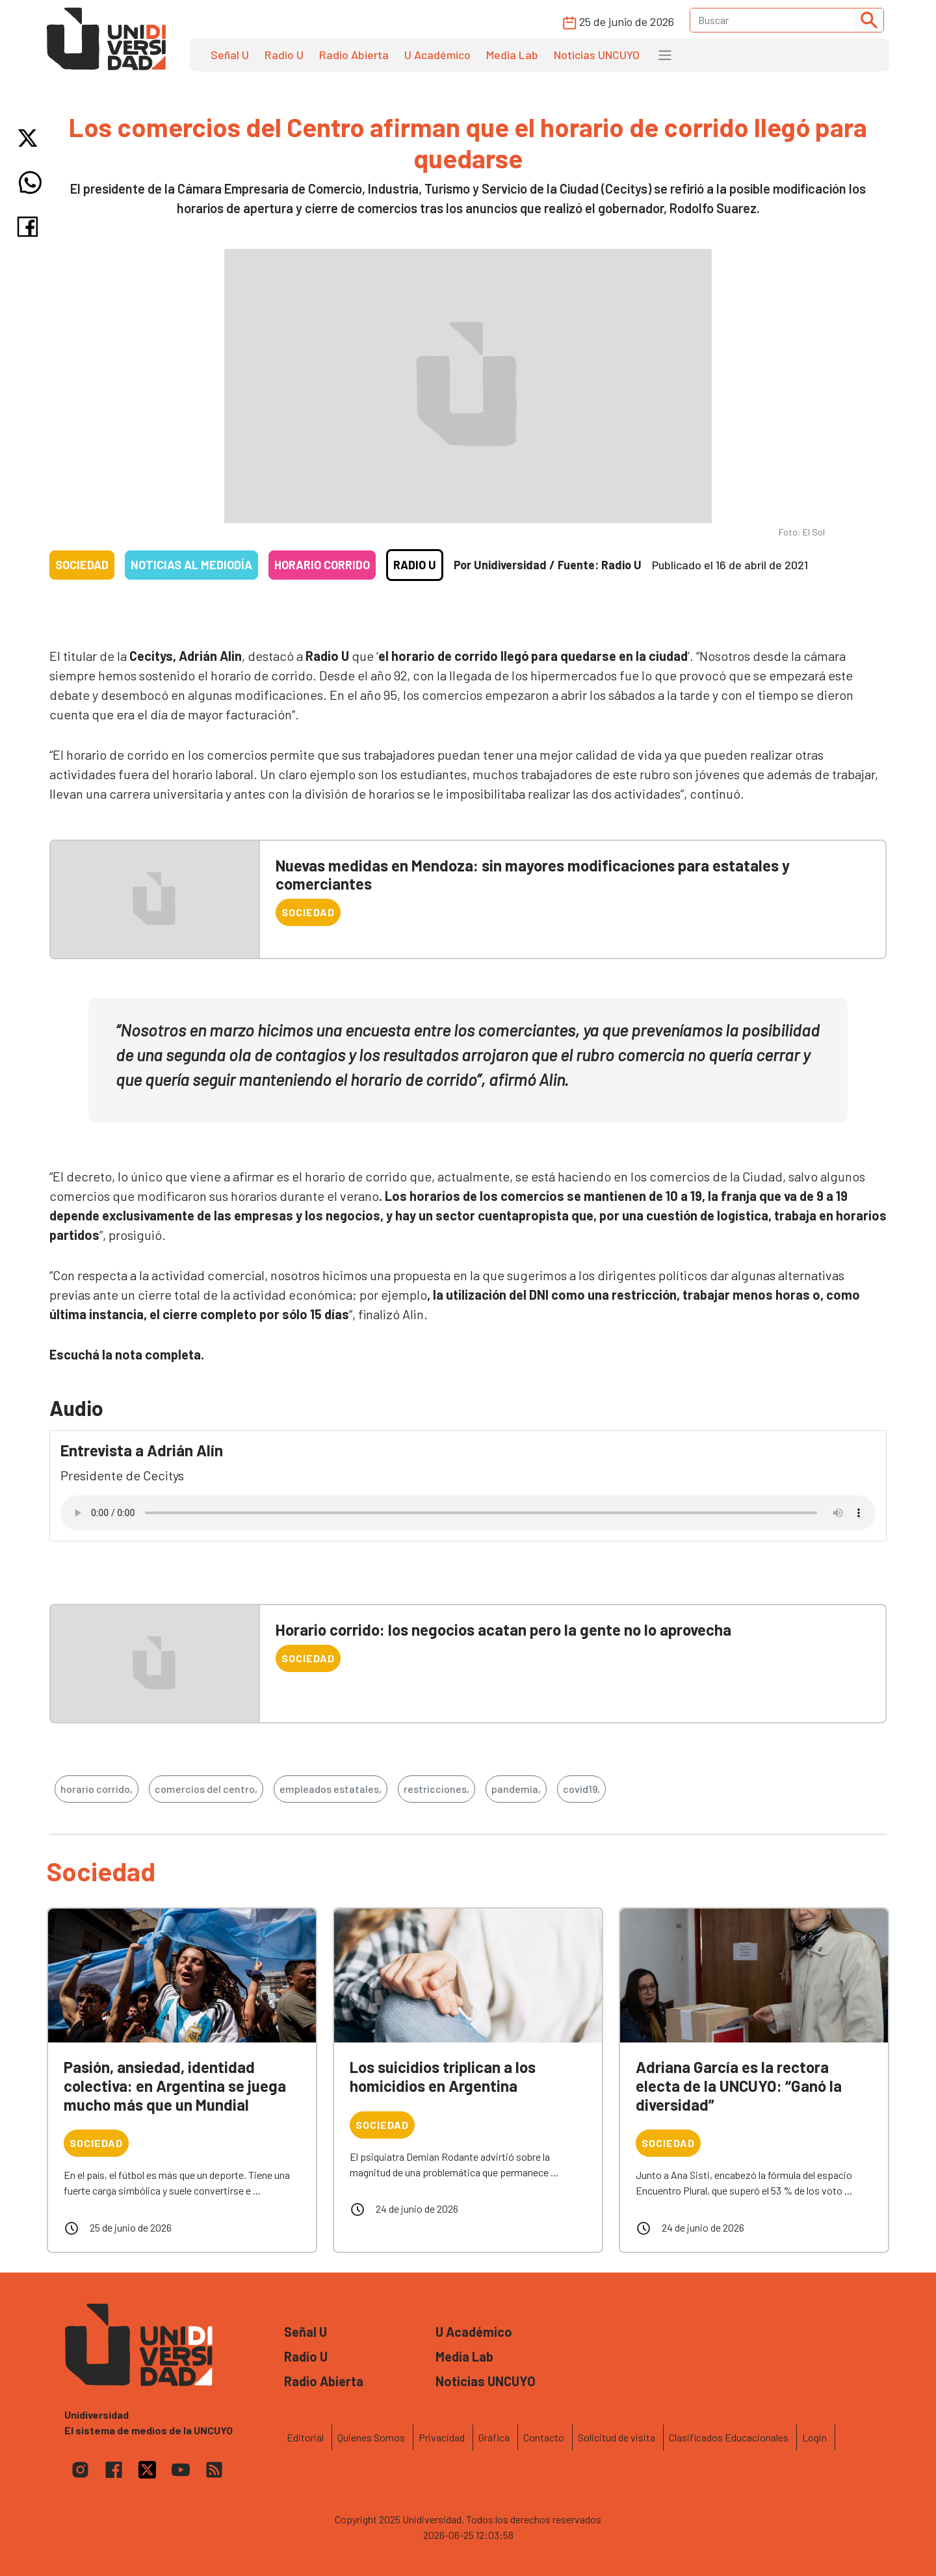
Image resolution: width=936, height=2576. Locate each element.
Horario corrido (322, 565)
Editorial (305, 2437)
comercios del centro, (206, 1789)
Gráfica (494, 2437)
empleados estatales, (331, 1789)
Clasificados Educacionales (728, 2437)
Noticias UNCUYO (597, 54)
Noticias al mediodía (191, 565)
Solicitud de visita (616, 2437)
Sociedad (82, 565)
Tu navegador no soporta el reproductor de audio (468, 1512)
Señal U (230, 54)
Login (814, 2437)
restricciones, (436, 1789)
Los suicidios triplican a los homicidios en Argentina (443, 2076)
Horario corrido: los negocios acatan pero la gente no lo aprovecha (503, 1629)
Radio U (284, 54)
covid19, (581, 1789)
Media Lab (512, 54)
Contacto (543, 2437)
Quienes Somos (371, 2437)
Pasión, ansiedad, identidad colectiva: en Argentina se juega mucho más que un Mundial (175, 2085)
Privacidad (442, 2437)
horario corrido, (96, 1789)
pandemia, (516, 1789)
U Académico (437, 54)
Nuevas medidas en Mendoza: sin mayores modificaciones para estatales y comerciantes (533, 875)
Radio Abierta (354, 54)
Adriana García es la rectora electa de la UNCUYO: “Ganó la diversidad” (739, 2085)
